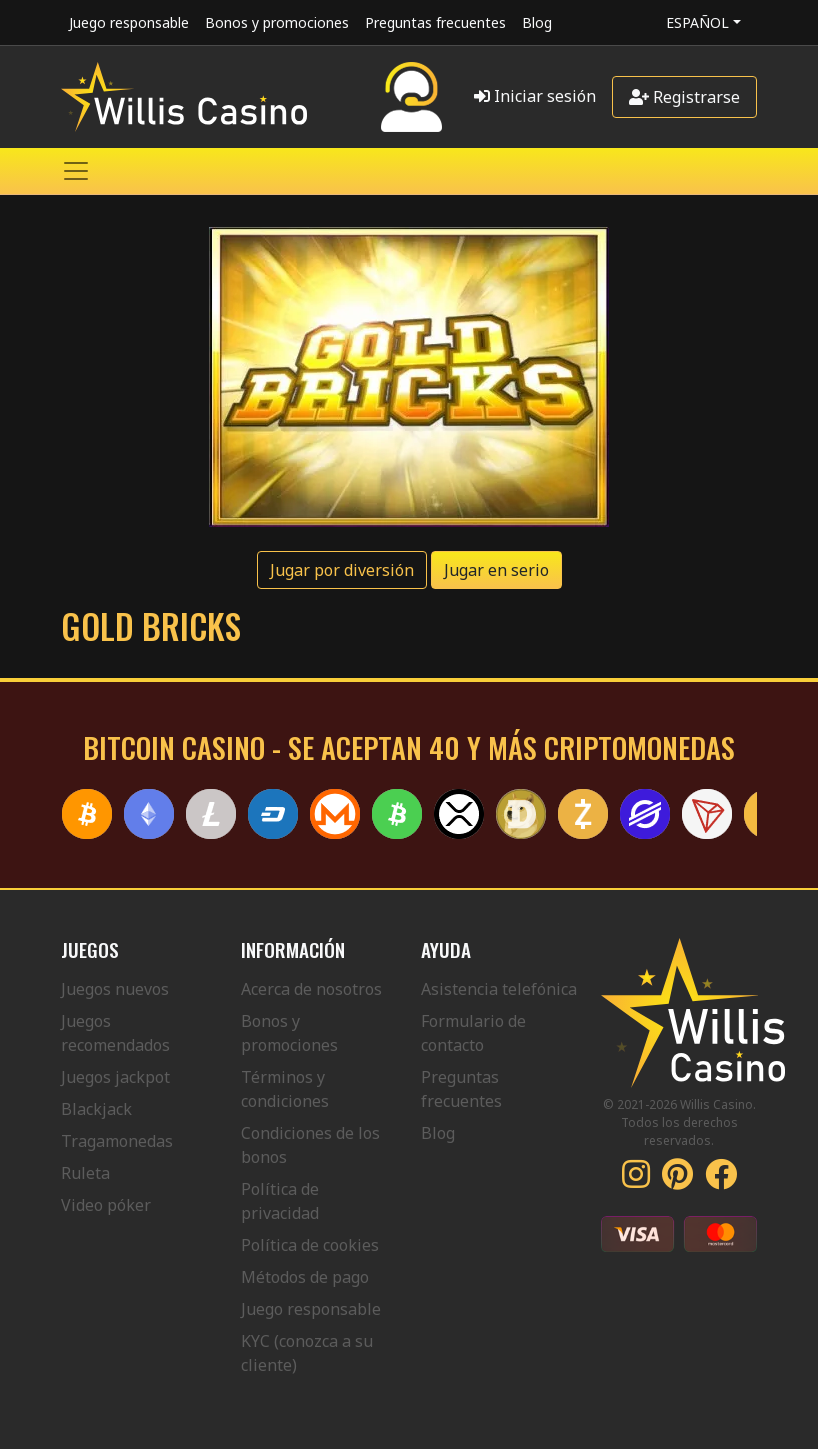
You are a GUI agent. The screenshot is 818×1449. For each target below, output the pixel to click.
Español (697, 22)
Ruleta (85, 1173)
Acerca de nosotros (311, 989)
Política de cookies (310, 1245)
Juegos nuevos (115, 989)
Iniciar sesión (535, 96)
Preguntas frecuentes (435, 22)
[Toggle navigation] (76, 171)
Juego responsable (129, 22)
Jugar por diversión (342, 570)
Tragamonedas (117, 1141)
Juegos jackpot (115, 1077)
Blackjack (96, 1109)
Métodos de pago (305, 1277)
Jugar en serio (496, 570)
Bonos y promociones (277, 22)
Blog (537, 22)
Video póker (106, 1205)
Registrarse (684, 97)
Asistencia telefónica (499, 989)
